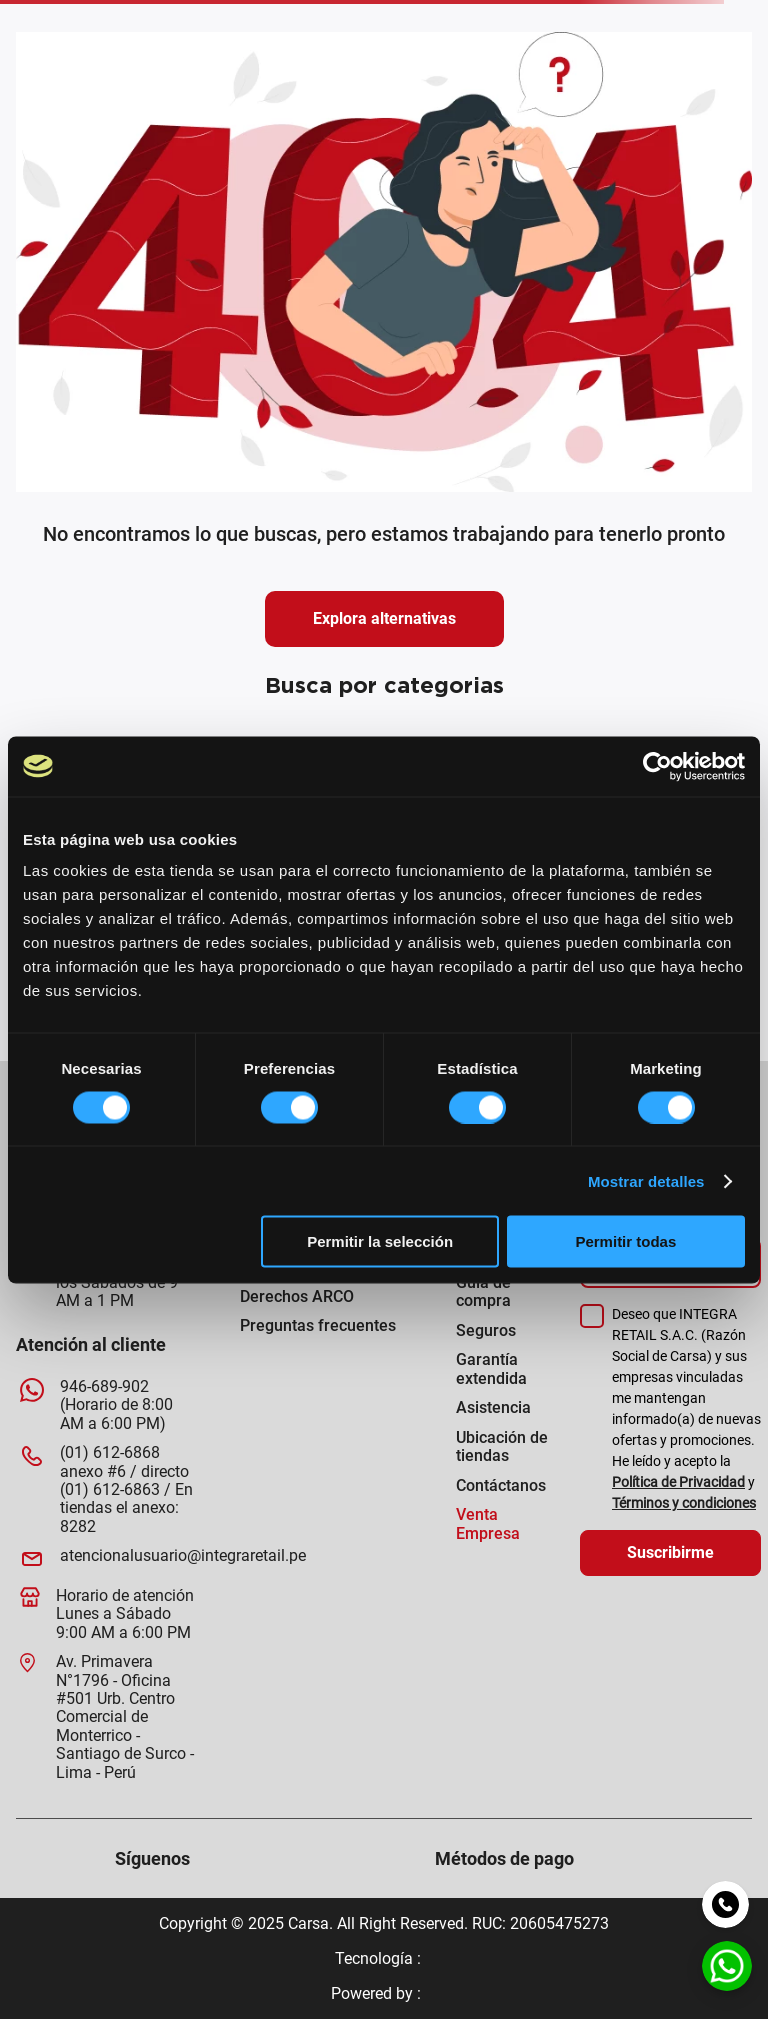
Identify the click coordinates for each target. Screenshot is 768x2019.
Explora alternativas (384, 618)
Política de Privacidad (678, 1482)
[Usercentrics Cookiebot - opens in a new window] (657, 766)
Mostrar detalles (646, 1180)
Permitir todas (625, 1241)
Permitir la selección (380, 1241)
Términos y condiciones (684, 1503)
